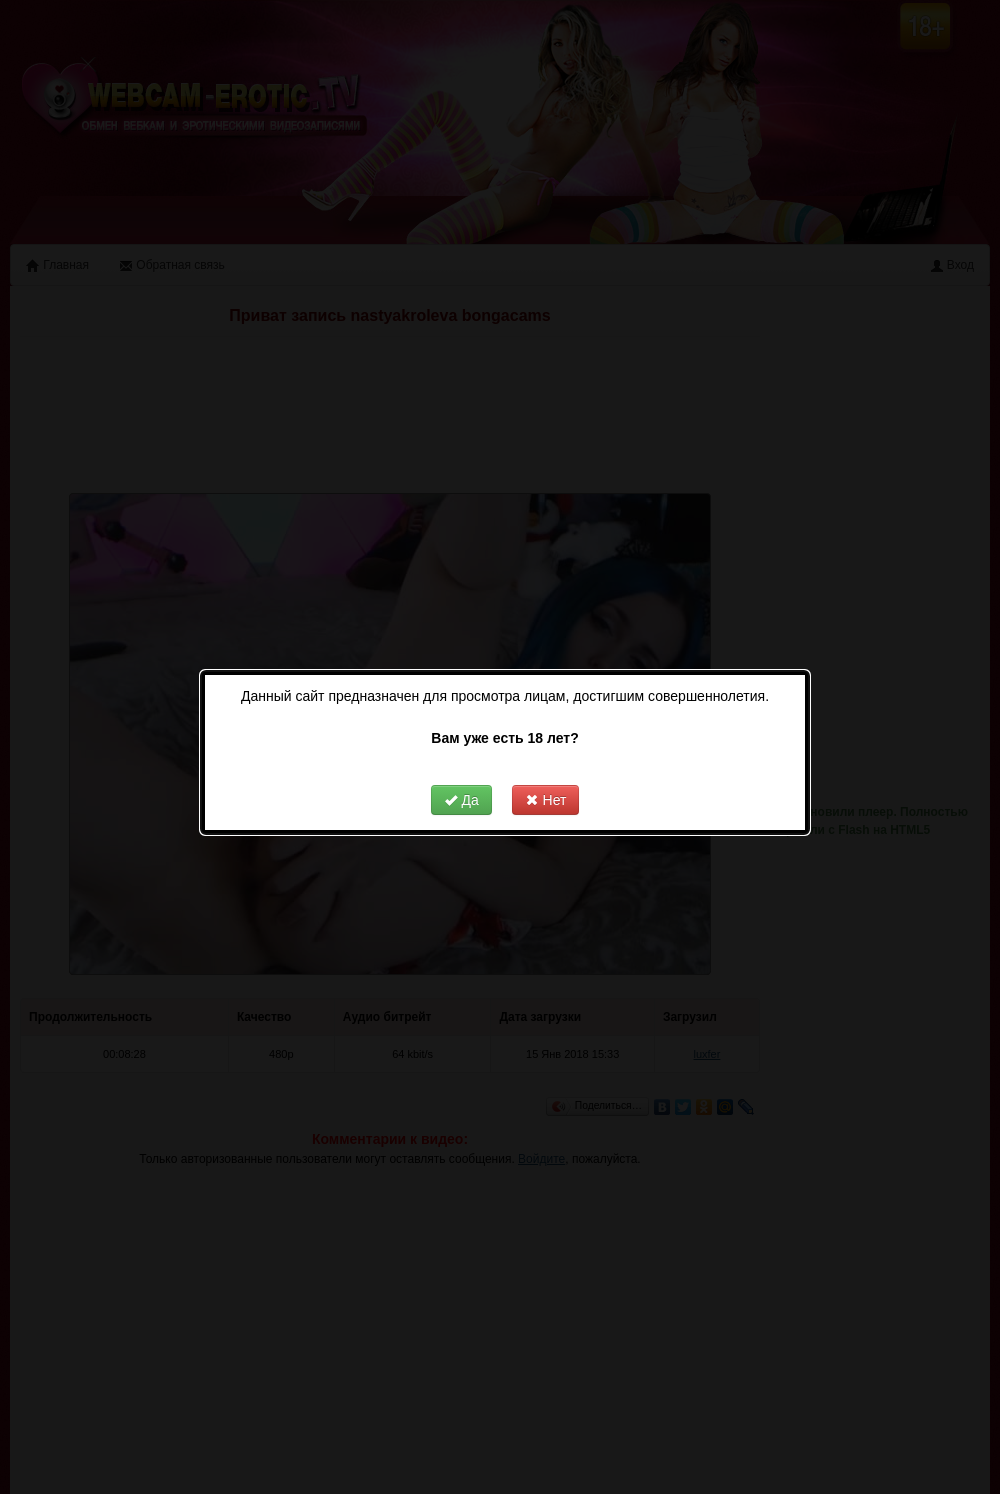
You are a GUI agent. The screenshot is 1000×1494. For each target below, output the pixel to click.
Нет (529, 768)
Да (444, 768)
